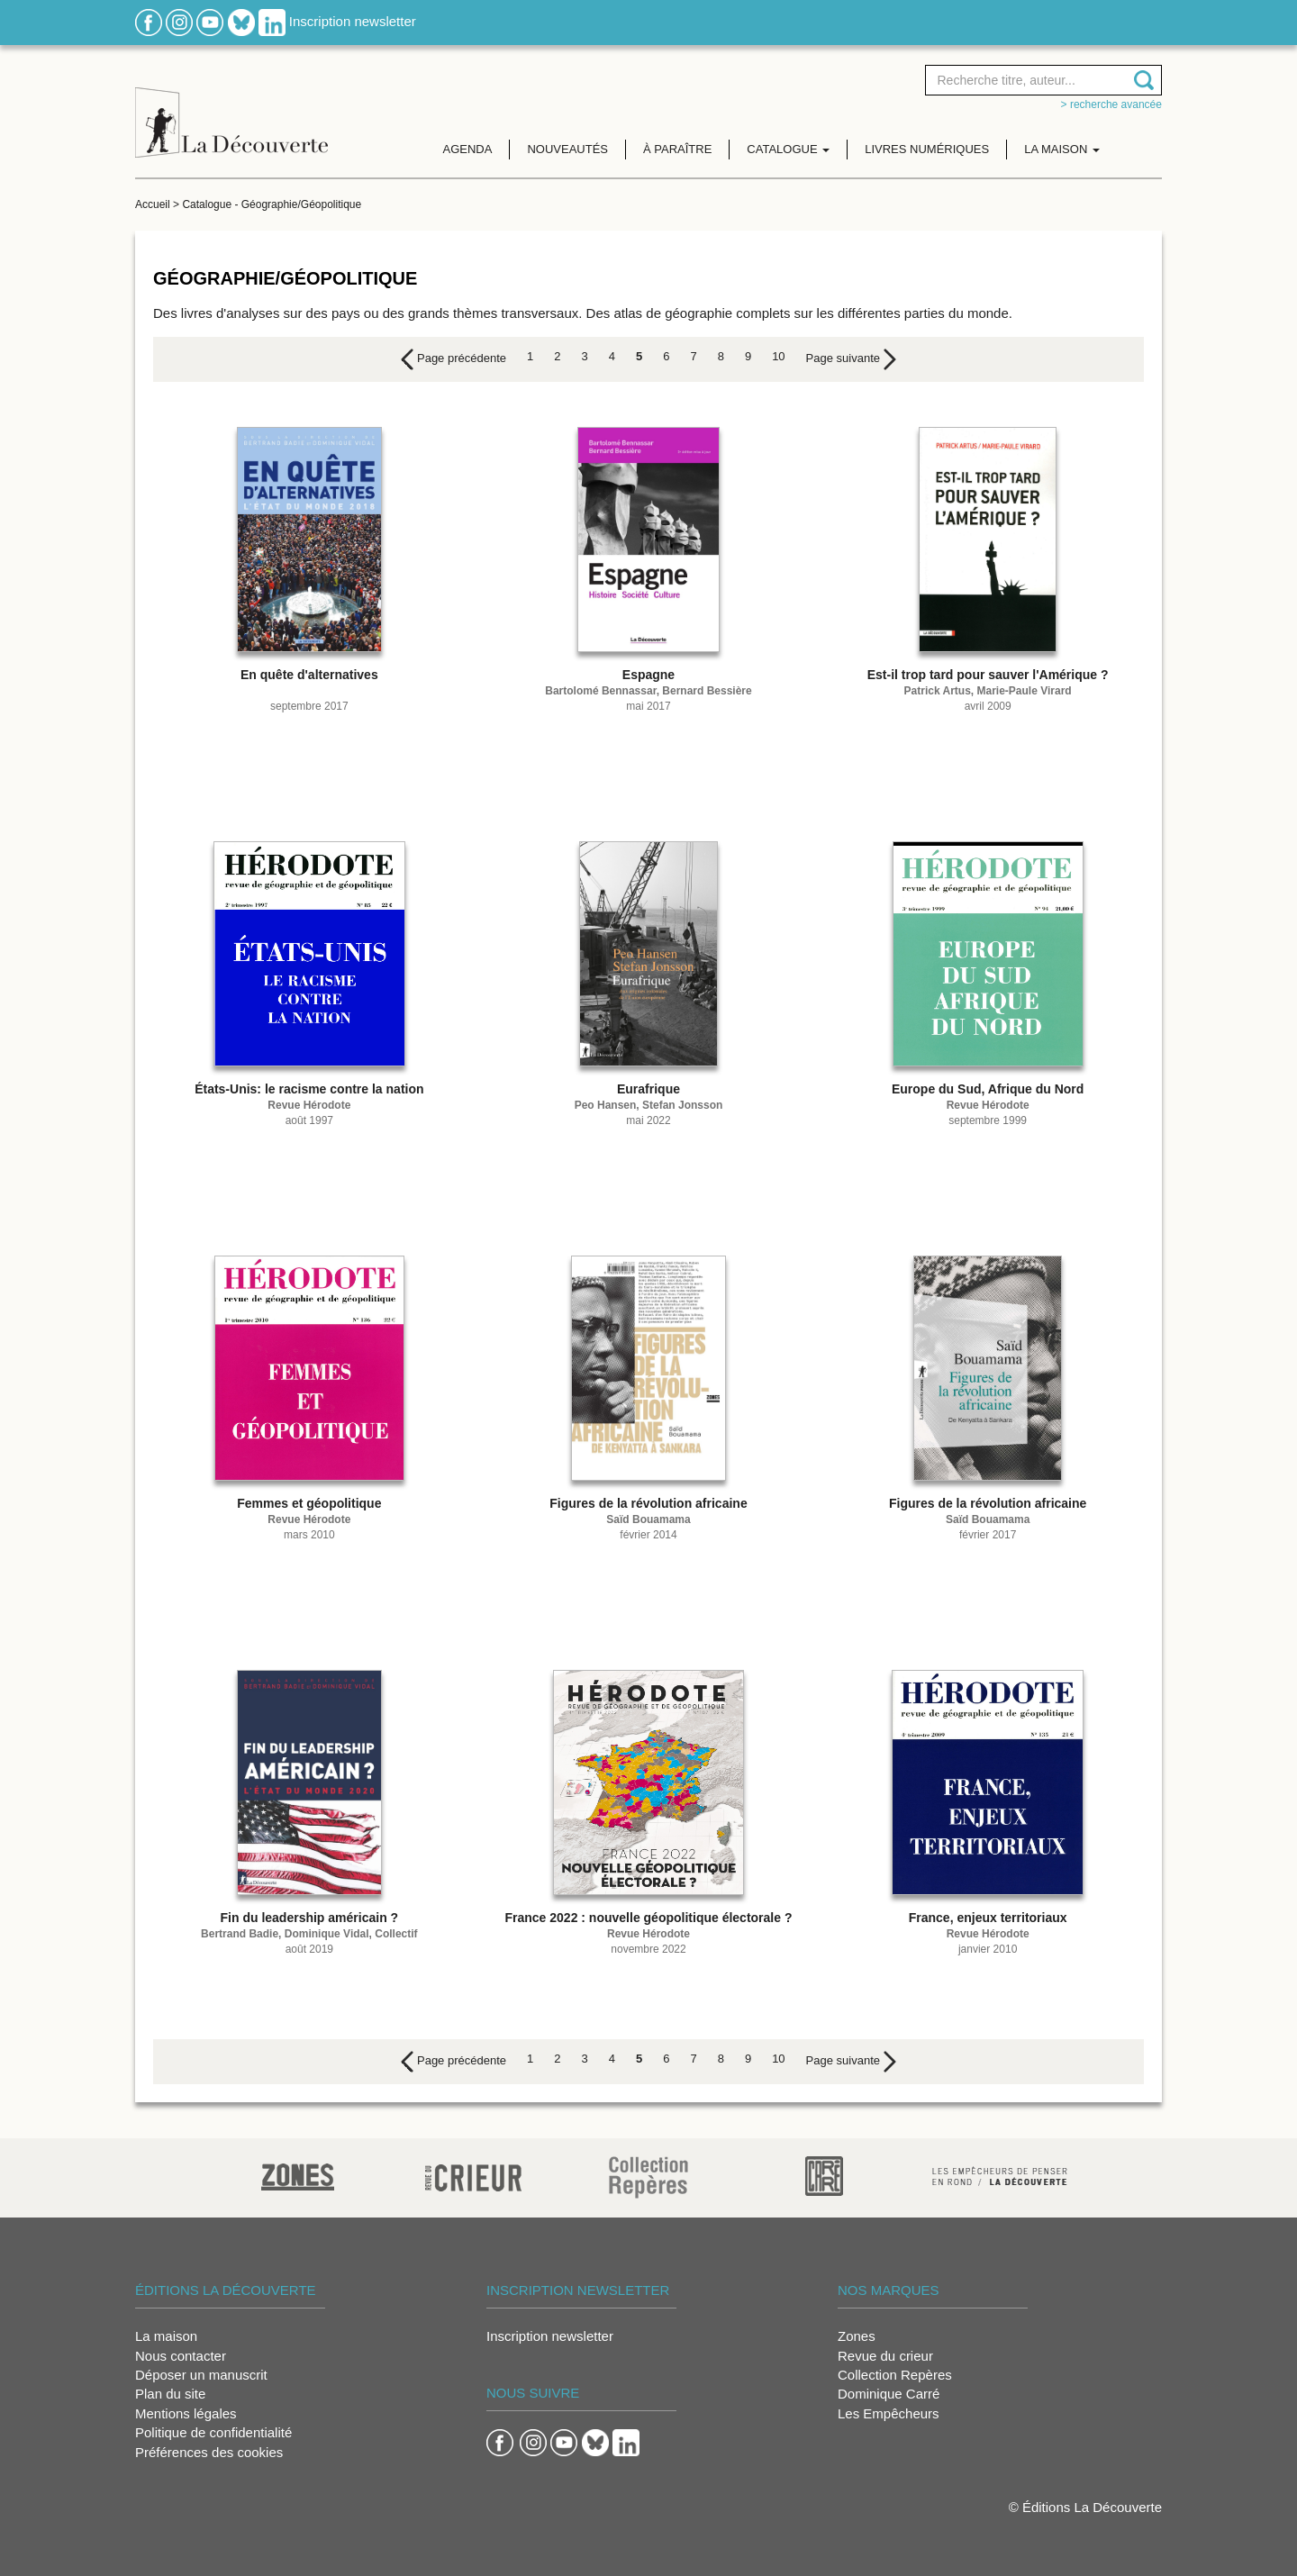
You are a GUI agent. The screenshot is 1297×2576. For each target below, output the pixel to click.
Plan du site (170, 2393)
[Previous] (453, 359)
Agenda (468, 149)
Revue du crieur (885, 2355)
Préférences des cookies (209, 2452)
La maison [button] (1062, 149)
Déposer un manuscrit (201, 2374)
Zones (856, 2336)
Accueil (152, 204)
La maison (166, 2336)
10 (778, 356)
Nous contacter (180, 2355)
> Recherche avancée (1111, 104)
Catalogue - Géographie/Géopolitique (271, 204)
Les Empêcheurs (888, 2413)
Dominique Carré (888, 2393)
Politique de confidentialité (213, 2432)
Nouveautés (567, 149)
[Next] (851, 359)
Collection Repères (895, 2374)
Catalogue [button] (788, 149)
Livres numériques (927, 149)
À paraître (677, 149)
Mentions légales (186, 2413)
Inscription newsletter (352, 21)
